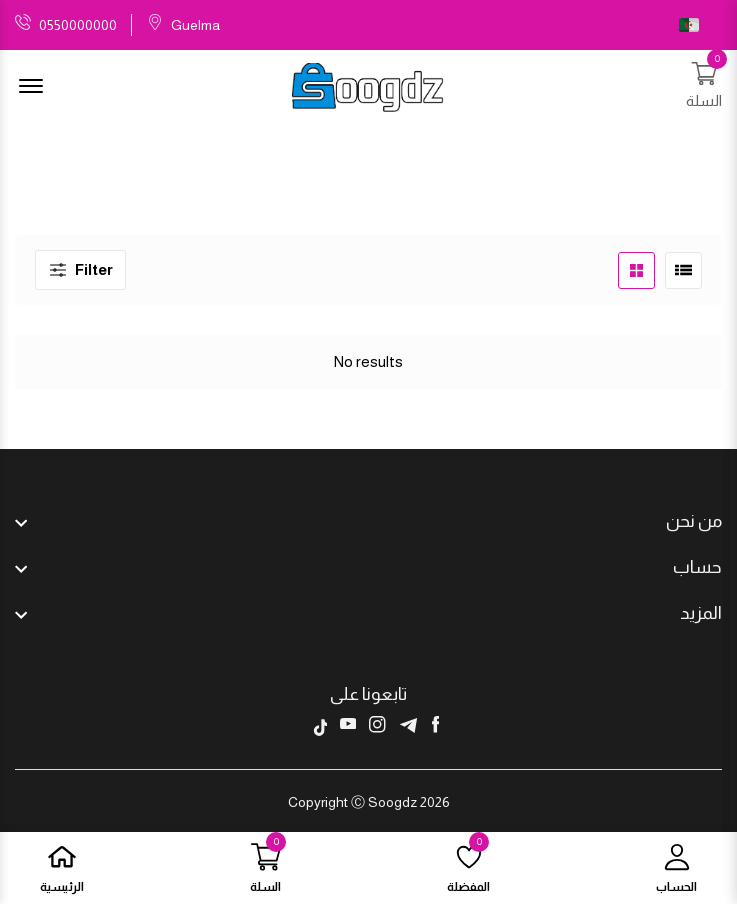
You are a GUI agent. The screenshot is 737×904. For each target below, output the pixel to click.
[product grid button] (636, 270)
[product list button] (683, 270)
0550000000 (78, 25)
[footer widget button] (368, 521)
